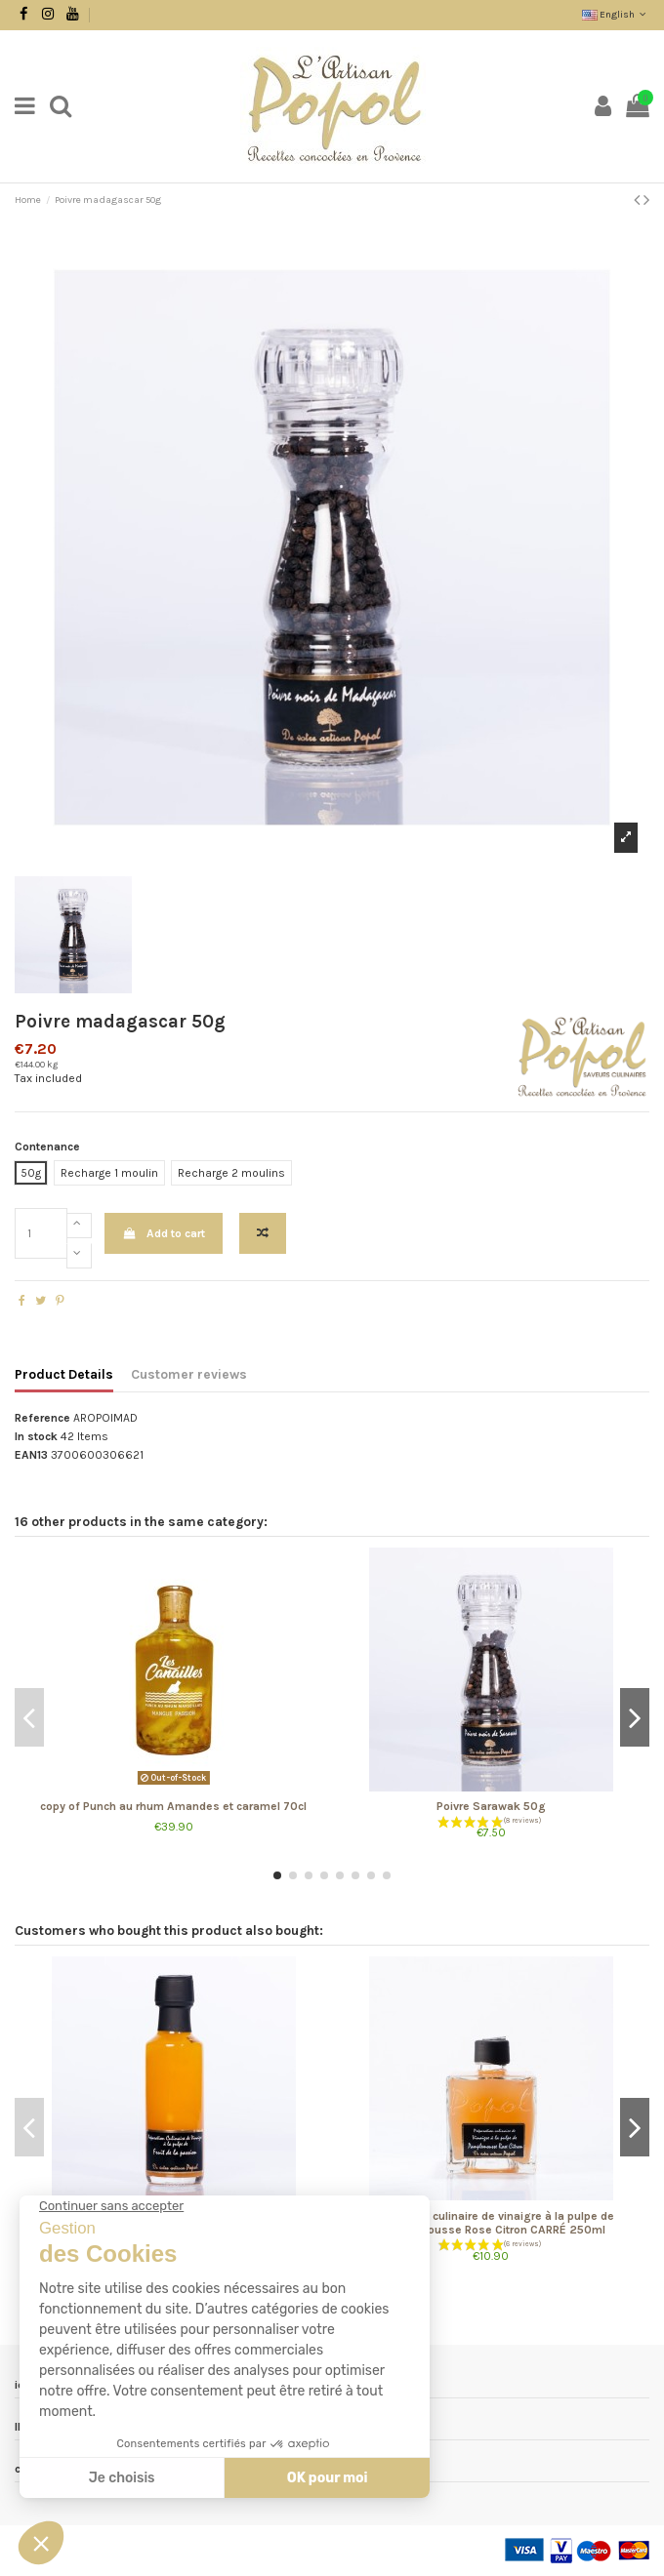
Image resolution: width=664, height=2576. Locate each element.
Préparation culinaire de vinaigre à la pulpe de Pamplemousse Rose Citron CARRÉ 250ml (490, 2222)
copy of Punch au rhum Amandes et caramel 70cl (173, 1806)
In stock (36, 1436)
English (615, 14)
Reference (42, 1418)
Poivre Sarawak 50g (491, 1806)
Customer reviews (189, 1374)
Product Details (64, 1374)
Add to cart (163, 1233)
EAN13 (31, 1455)
